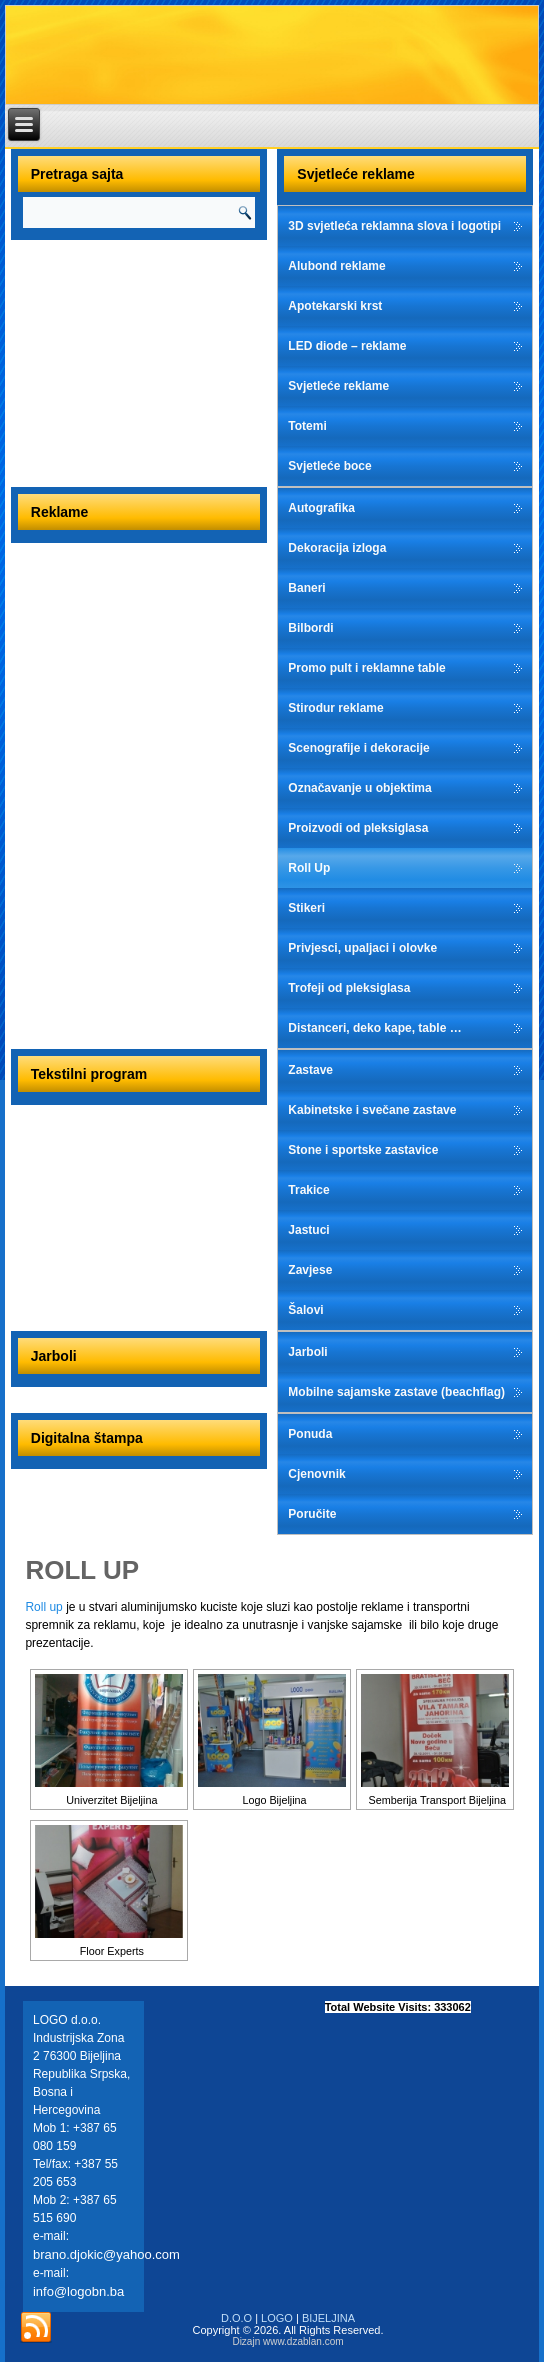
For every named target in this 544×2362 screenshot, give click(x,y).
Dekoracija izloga (337, 548)
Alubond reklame (336, 266)
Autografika (321, 508)
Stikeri (306, 908)
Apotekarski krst (335, 306)
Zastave (310, 1070)
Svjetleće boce (329, 466)
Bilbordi (310, 628)
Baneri (306, 588)
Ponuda (310, 1434)
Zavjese (310, 1270)
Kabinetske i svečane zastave (372, 1110)
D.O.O (236, 2318)
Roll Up (309, 868)
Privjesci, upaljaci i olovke (362, 948)
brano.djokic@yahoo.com (106, 2254)
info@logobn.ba (78, 2291)
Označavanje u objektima (359, 788)
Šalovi (305, 1310)
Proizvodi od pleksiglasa (358, 828)
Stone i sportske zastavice (363, 1150)
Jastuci (308, 1230)
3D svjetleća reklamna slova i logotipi (394, 226)
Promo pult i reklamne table (366, 668)
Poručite (312, 1514)
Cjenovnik (316, 1474)
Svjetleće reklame (338, 386)
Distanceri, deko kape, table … (374, 1028)
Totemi (307, 426)
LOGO (277, 2318)
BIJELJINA (328, 2318)
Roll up (43, 1607)
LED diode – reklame (347, 346)
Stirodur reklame (335, 708)
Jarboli (307, 1352)
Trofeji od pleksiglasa (349, 988)
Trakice (308, 1190)
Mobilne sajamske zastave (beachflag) (396, 1392)
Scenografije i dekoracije (358, 748)
